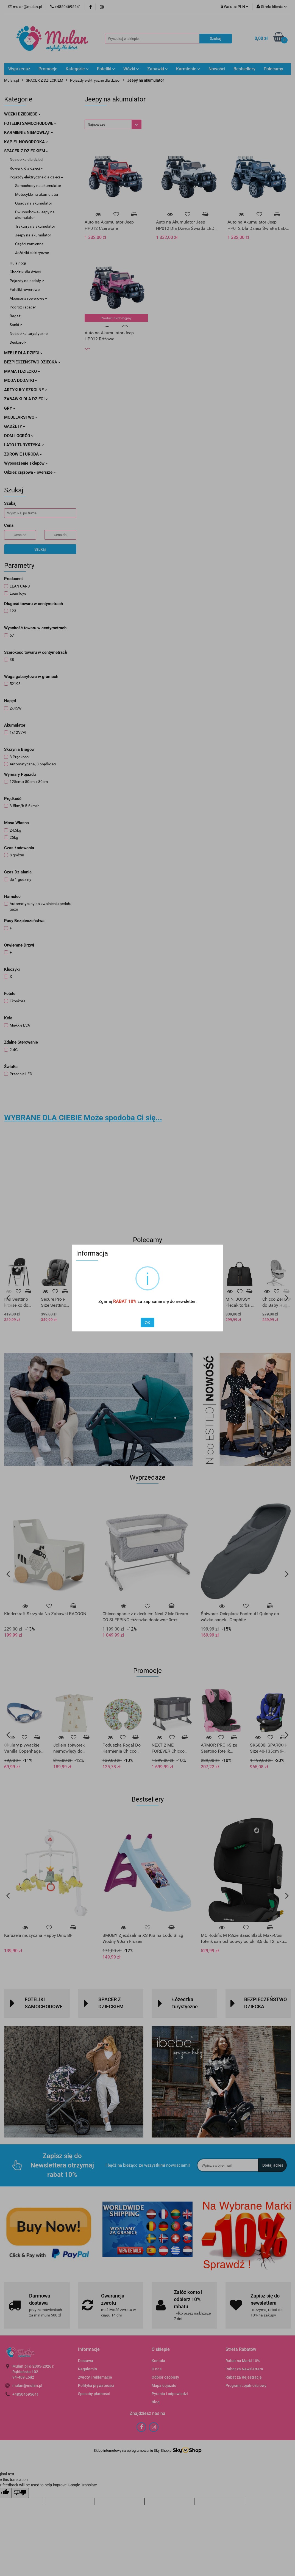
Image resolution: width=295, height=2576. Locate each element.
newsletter (186, 1301)
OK (147, 1322)
